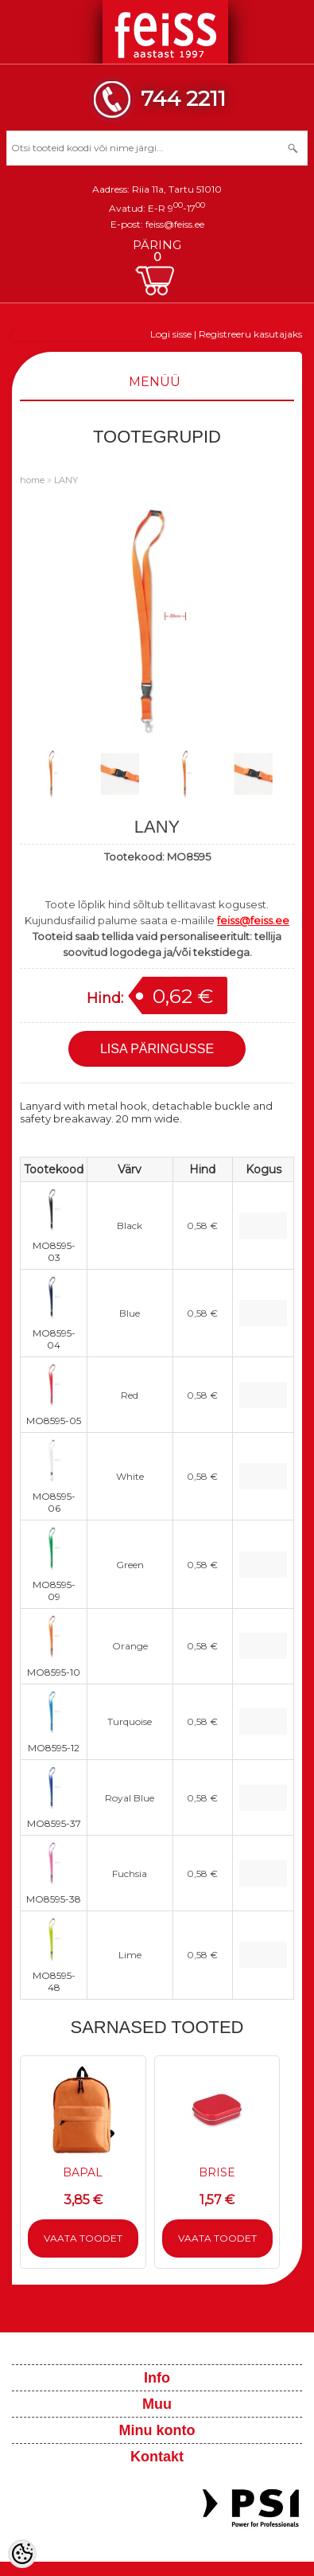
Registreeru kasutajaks (250, 334)
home (32, 480)
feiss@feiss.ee (174, 224)
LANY (66, 480)
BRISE (217, 2172)
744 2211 (183, 98)
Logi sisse (171, 334)
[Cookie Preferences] (22, 2553)
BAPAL (83, 2172)
